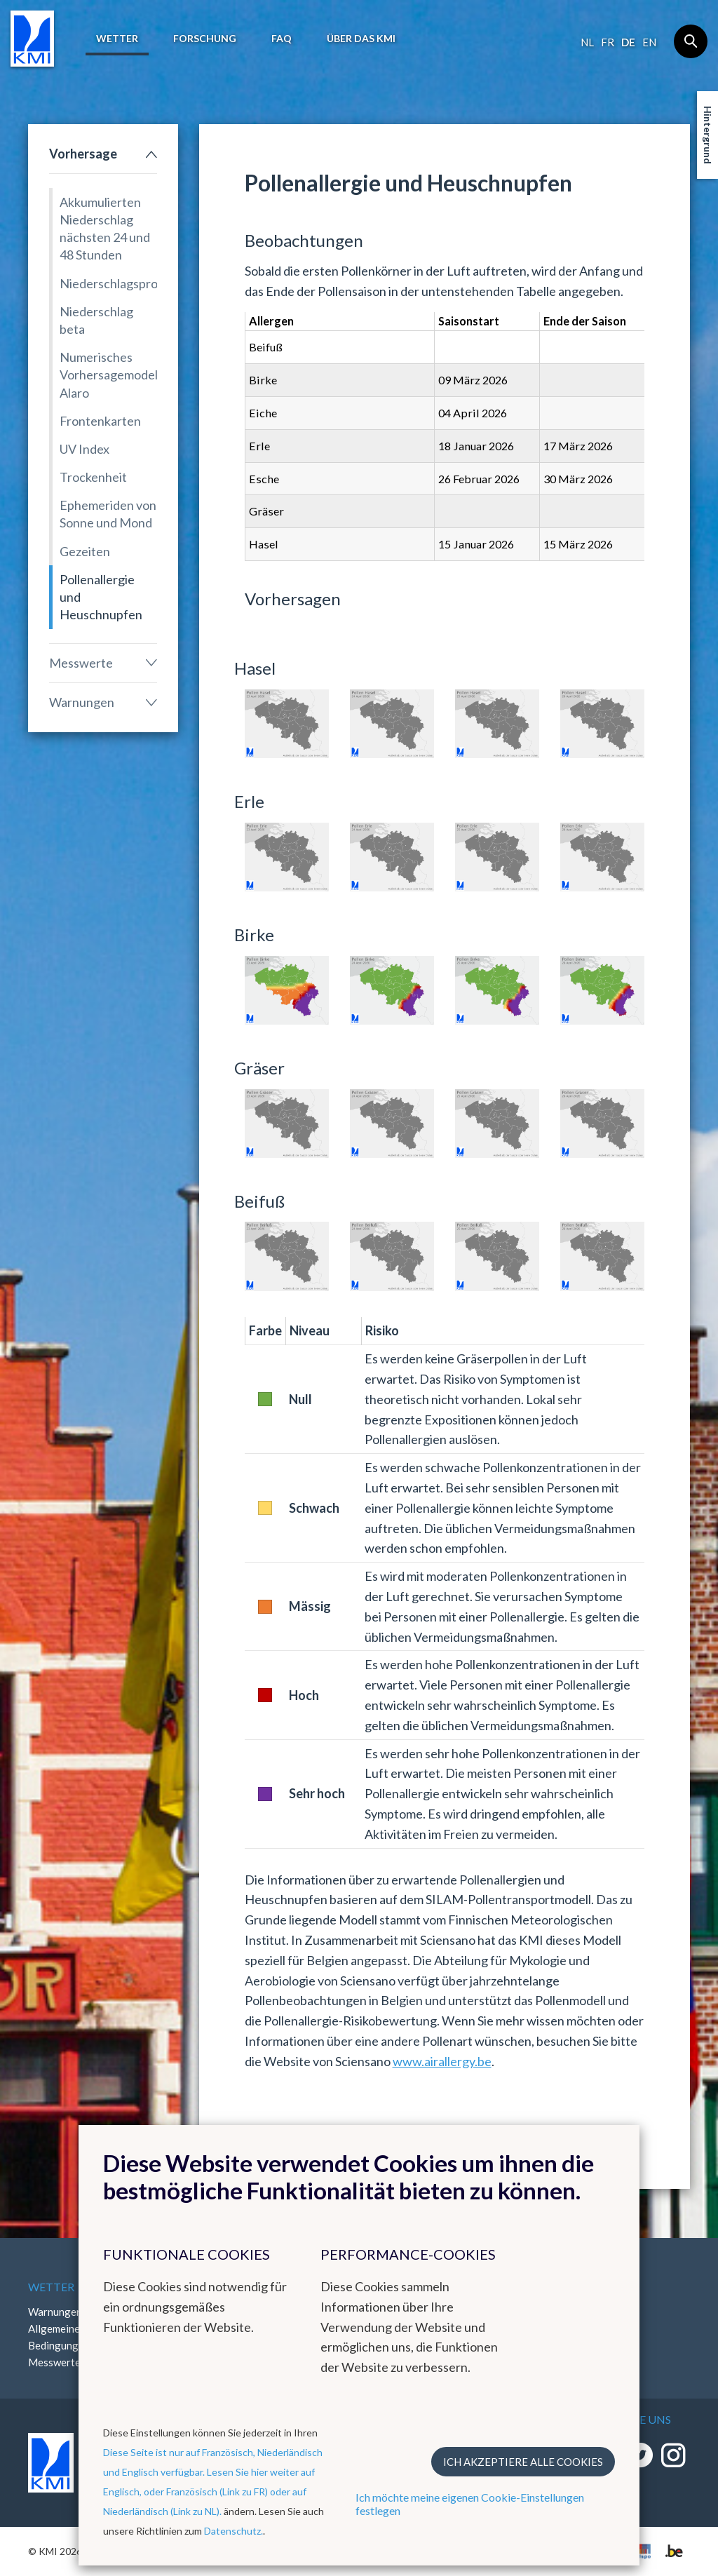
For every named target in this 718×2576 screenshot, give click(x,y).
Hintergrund (708, 135)
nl (587, 42)
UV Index (84, 449)
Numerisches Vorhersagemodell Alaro (108, 374)
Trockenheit (93, 477)
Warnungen (81, 702)
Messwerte (81, 662)
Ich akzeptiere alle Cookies (523, 2461)
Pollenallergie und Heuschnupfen (101, 597)
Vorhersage (83, 153)
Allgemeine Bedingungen (59, 2337)
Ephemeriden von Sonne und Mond (108, 513)
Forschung (204, 38)
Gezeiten (85, 551)
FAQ (281, 38)
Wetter (117, 38)
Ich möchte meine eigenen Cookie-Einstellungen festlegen (469, 2503)
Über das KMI (361, 38)
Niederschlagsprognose (108, 283)
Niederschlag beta (96, 320)
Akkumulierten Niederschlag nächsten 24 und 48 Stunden (105, 228)
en (649, 42)
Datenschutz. (233, 2531)
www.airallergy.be (442, 2061)
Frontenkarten (100, 421)
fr (607, 42)
